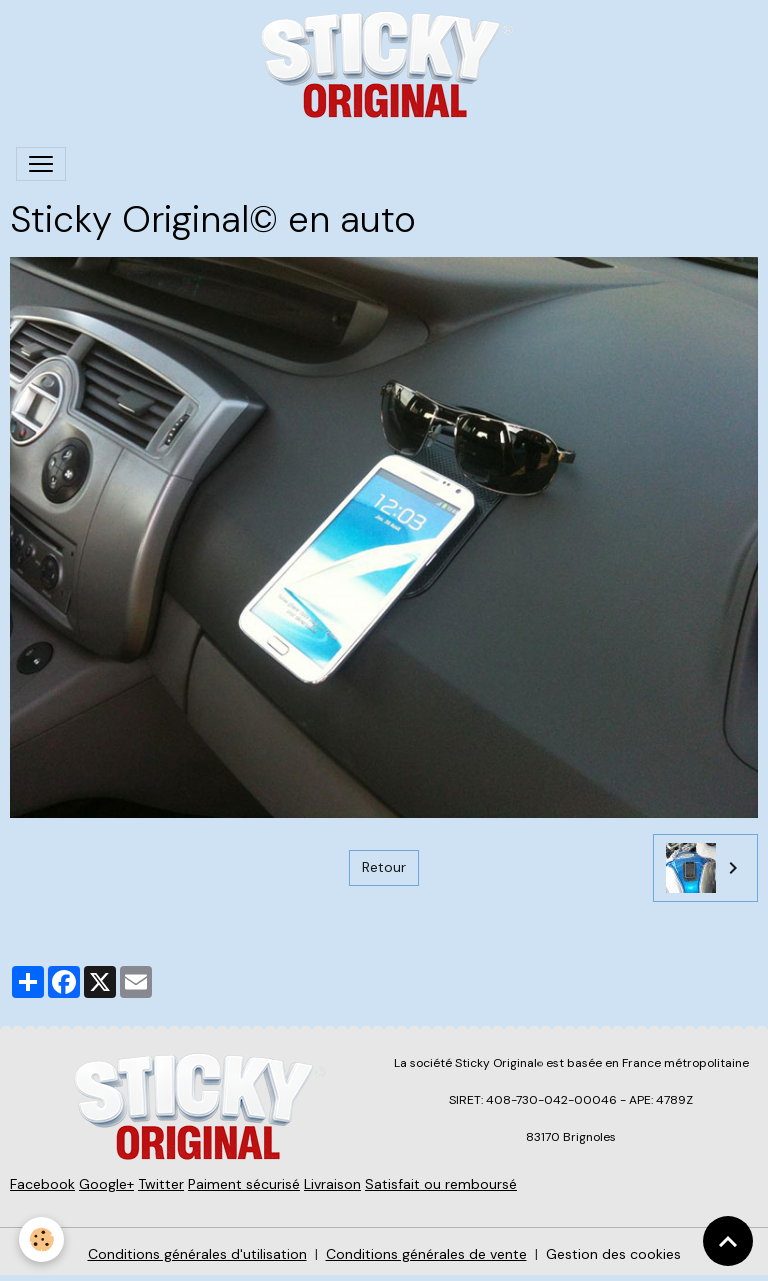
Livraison (332, 1184)
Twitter (161, 1184)
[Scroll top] (728, 1241)
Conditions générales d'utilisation (197, 1254)
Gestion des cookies (613, 1254)
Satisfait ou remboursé (441, 1184)
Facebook (42, 1184)
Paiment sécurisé (244, 1184)
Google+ (106, 1184)
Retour (384, 867)
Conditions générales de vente (426, 1254)
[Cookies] (42, 1239)
